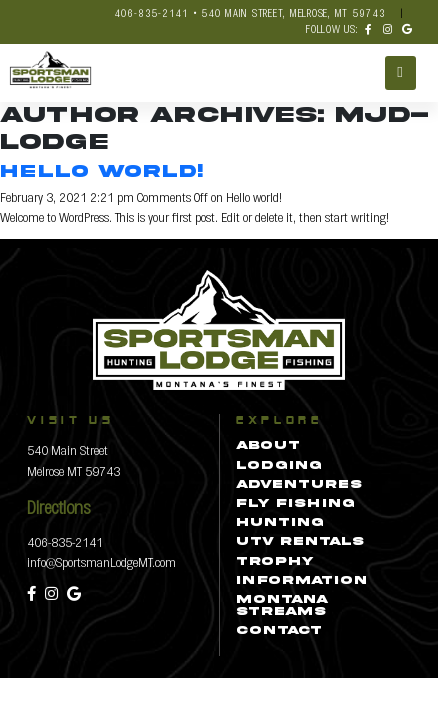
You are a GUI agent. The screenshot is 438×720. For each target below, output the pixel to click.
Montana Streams (282, 606)
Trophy (275, 562)
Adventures (299, 485)
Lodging (279, 466)
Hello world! (101, 171)
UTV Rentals (300, 542)
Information (301, 581)
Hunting (280, 523)
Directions (58, 506)
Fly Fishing (295, 504)
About (268, 446)
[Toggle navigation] (400, 73)
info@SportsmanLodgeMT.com (101, 561)
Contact (279, 631)
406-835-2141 (65, 541)
